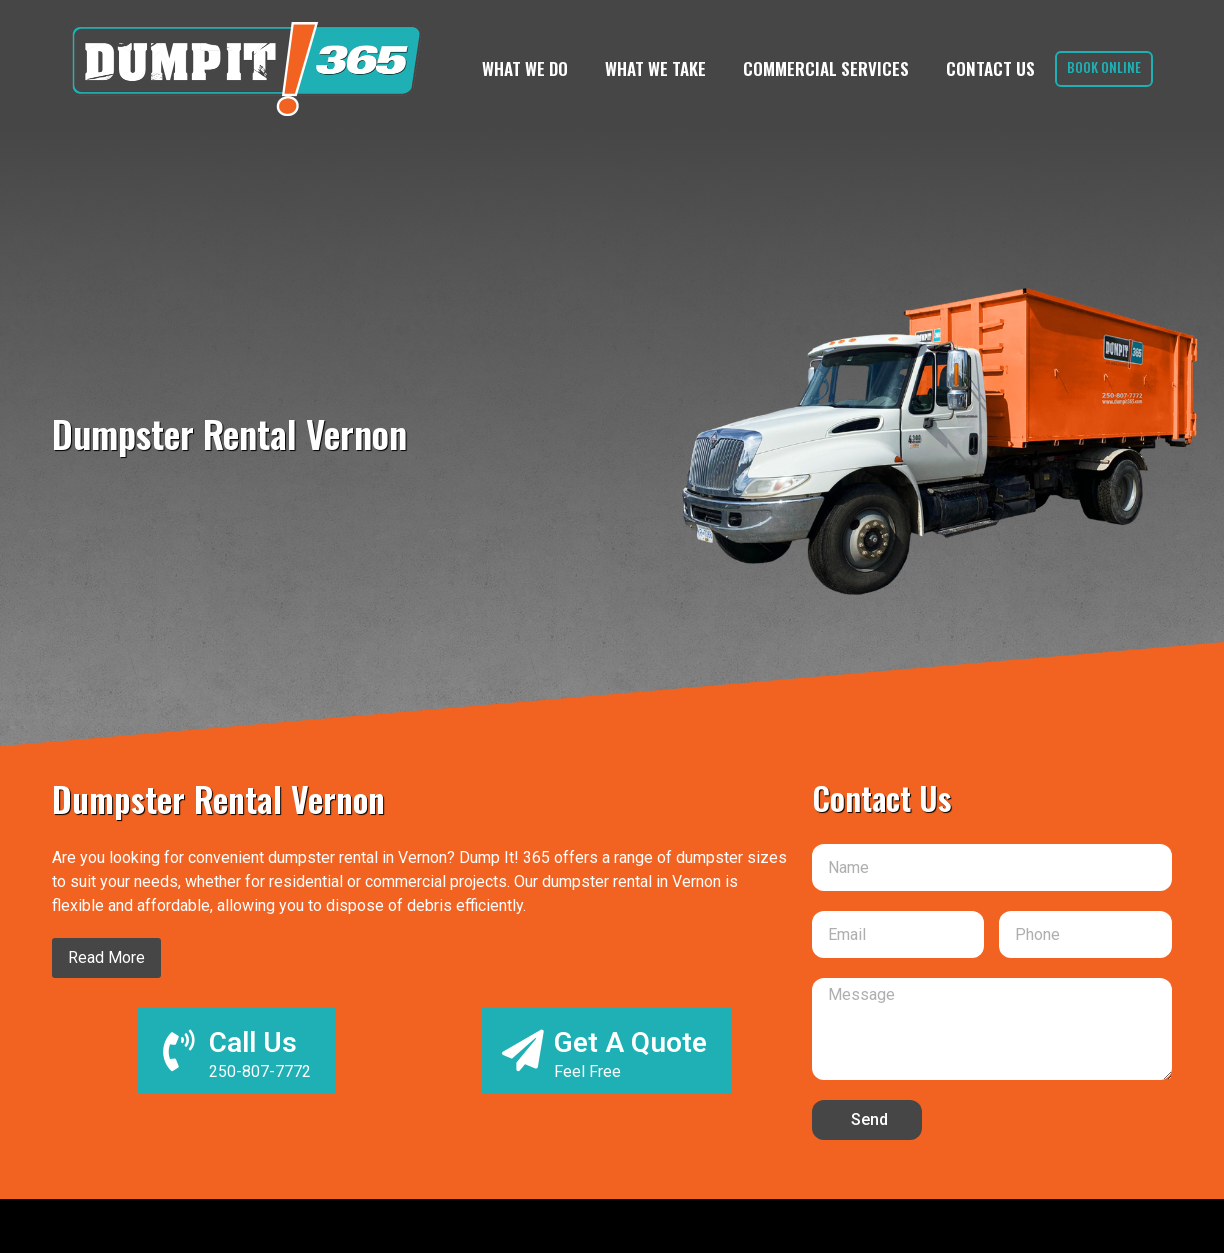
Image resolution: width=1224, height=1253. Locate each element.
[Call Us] (178, 1051)
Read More (106, 957)
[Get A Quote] (522, 1051)
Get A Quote (631, 1042)
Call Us (255, 1042)
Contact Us (982, 68)
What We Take (647, 68)
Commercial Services (818, 68)
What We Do (517, 68)
